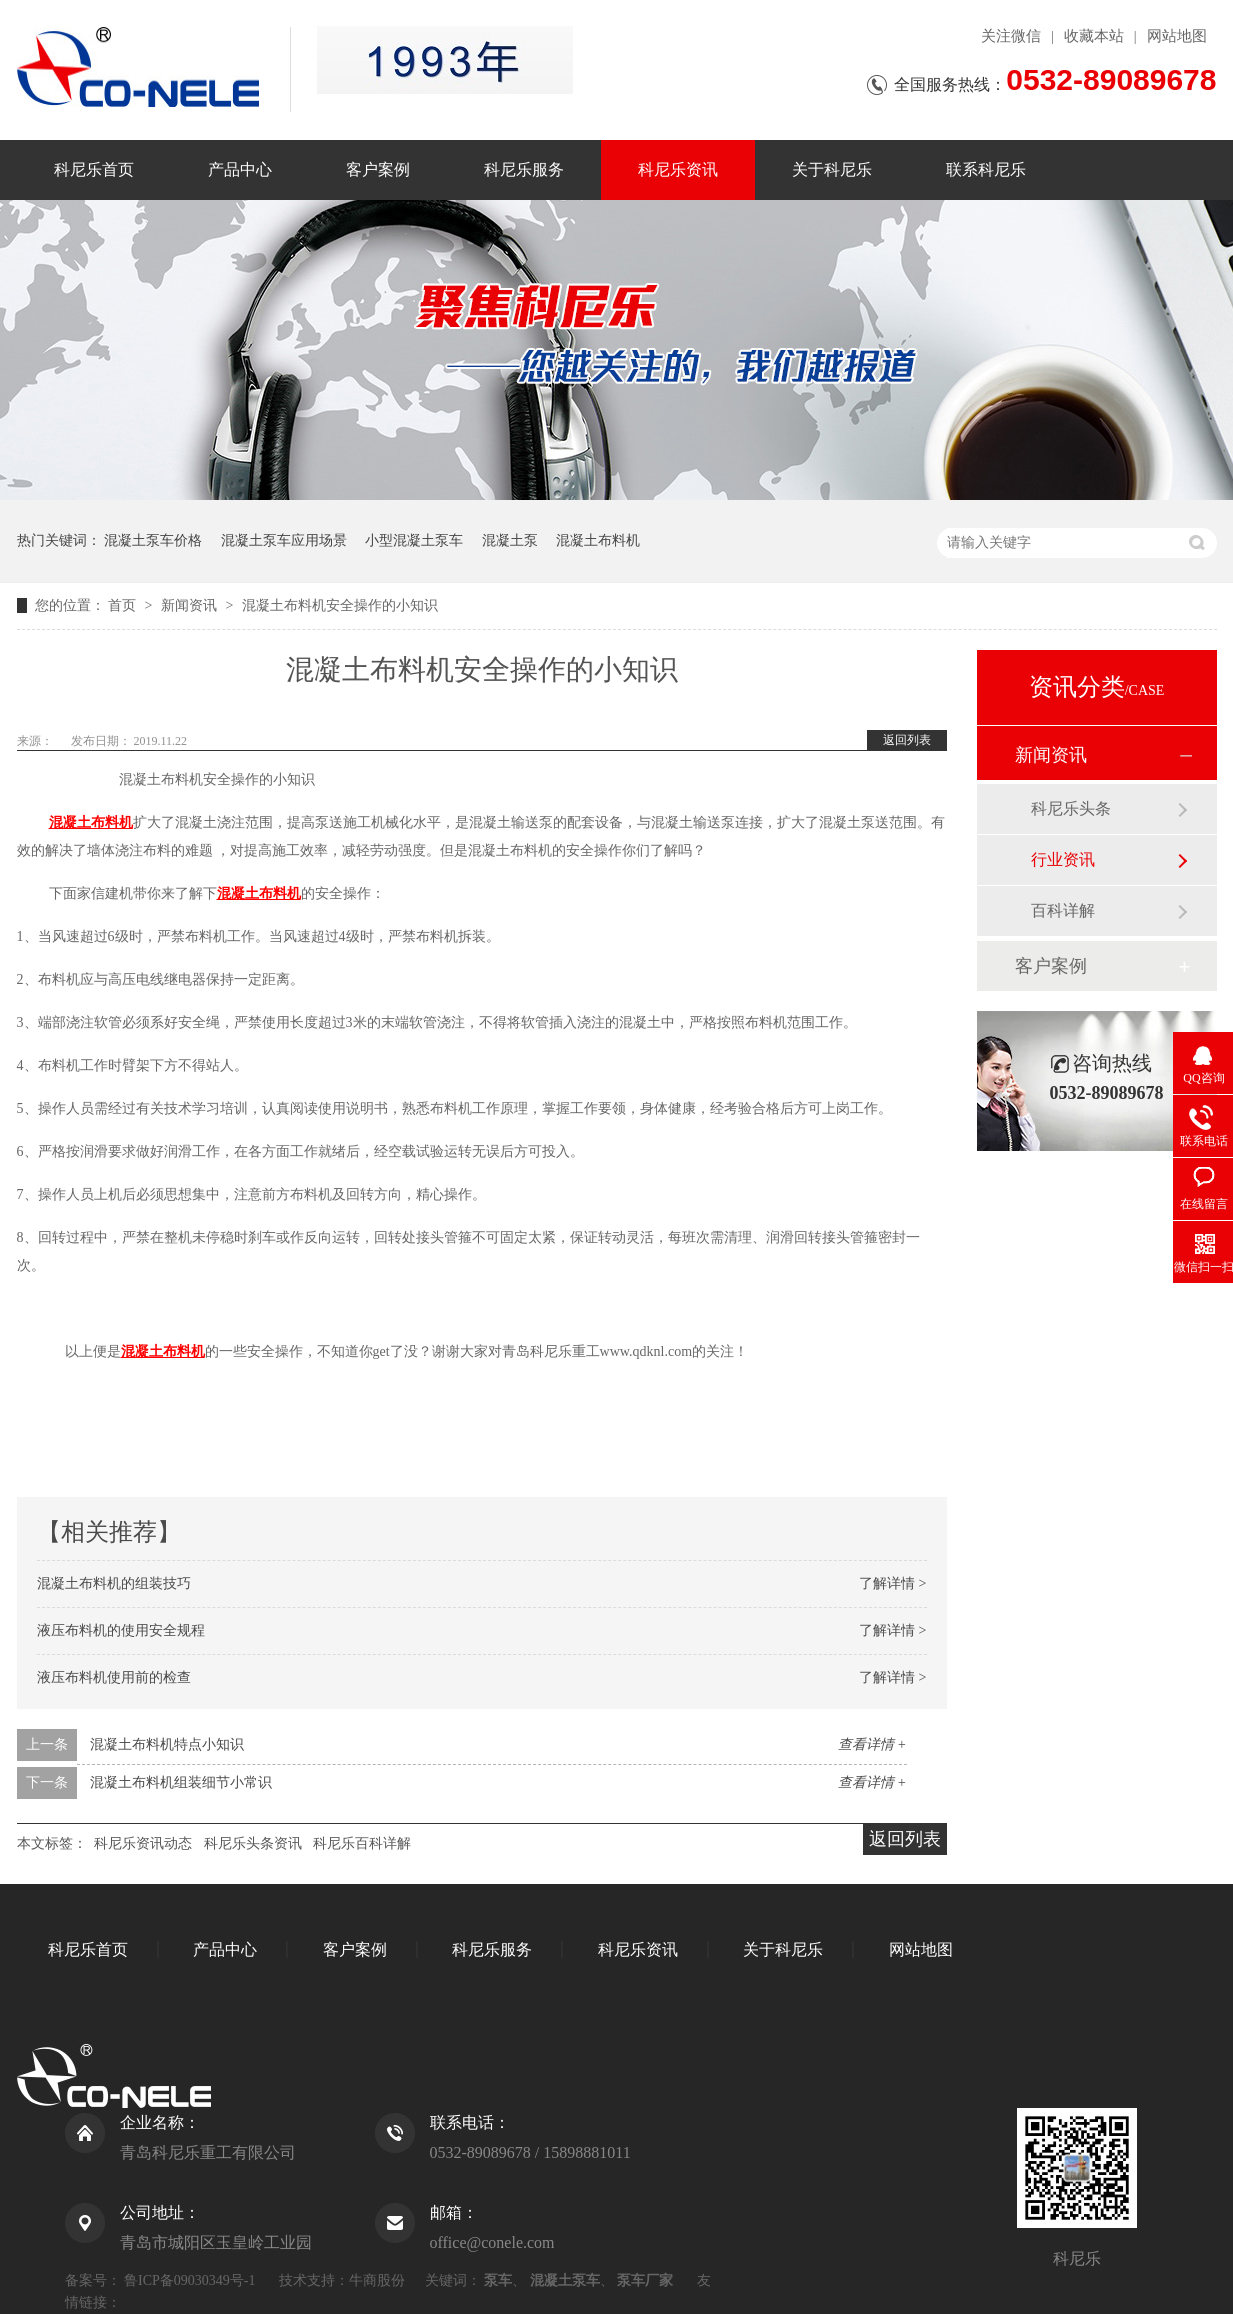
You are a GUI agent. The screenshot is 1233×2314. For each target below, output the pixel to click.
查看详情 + (872, 1744)
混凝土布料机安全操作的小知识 (340, 605)
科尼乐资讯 (678, 169)
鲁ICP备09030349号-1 (189, 2280)
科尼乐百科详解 (362, 1843)
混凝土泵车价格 (153, 540)
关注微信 (1011, 36)
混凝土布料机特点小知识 (167, 1744)
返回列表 (907, 740)
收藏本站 (1094, 36)
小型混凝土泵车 (414, 540)
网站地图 (1177, 36)
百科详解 (1063, 910)
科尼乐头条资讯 (253, 1843)
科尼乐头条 (1071, 808)
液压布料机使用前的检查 (114, 1677)
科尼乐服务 (524, 169)
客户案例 (378, 169)
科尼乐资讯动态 (143, 1843)
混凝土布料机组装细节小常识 (181, 1782)
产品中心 (240, 169)
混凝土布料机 (598, 540)
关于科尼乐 (832, 169)
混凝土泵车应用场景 (284, 540)
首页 (124, 605)
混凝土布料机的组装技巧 (114, 1583)
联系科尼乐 (986, 169)
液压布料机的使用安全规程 (121, 1630)
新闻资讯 (191, 605)
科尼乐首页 (94, 169)
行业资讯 (1063, 859)
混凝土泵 (510, 540)
